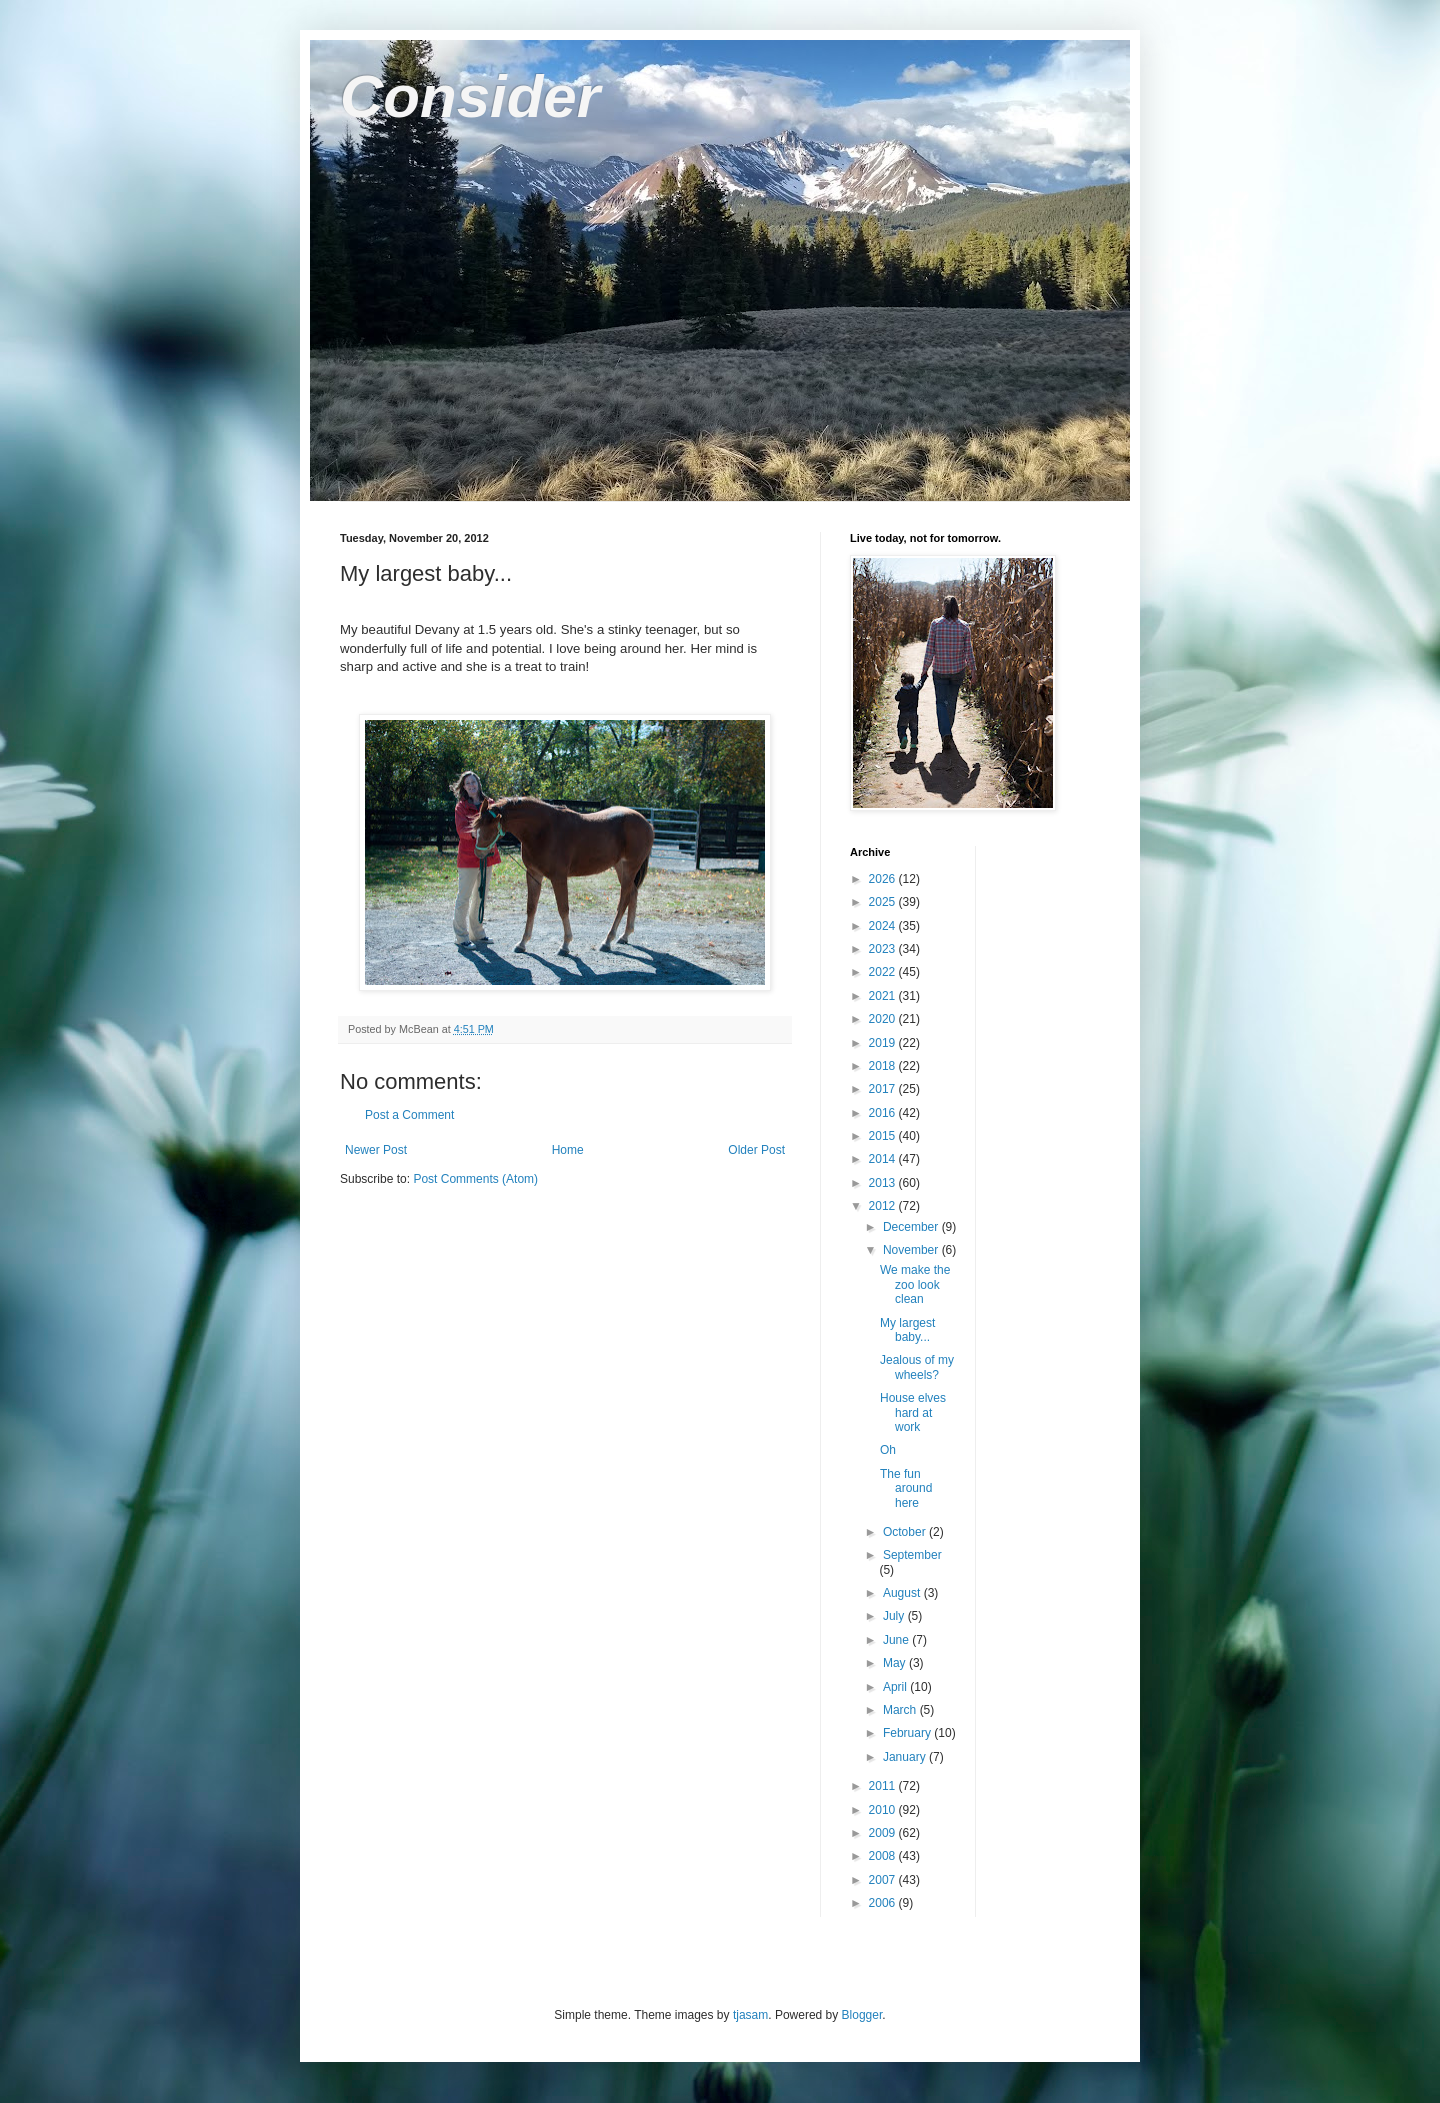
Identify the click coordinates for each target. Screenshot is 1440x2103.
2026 (884, 879)
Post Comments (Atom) (475, 1179)
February (908, 1733)
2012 (884, 1206)
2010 (884, 1810)
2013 (884, 1183)
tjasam (750, 2015)
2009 (884, 1833)
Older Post (756, 1150)
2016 (884, 1113)
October (906, 1532)
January (906, 1757)
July (895, 1616)
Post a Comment (409, 1115)
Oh (888, 1450)
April (896, 1687)
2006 (884, 1903)
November (912, 1250)
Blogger (862, 2015)
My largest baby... (907, 1330)
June (897, 1640)
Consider (470, 96)
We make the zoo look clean (915, 1284)
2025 (884, 902)
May (896, 1663)
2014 (884, 1159)
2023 (884, 949)
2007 (884, 1880)
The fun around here (906, 1488)
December (912, 1227)
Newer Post (376, 1150)
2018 (884, 1066)
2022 (884, 972)
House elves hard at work (913, 1412)
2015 (884, 1136)
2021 (884, 996)
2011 (884, 1786)
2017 (884, 1089)
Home (568, 1150)
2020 (884, 1019)
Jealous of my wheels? (917, 1367)
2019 (884, 1043)
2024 (884, 926)
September (912, 1555)
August (903, 1593)
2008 (884, 1856)
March (901, 1710)
